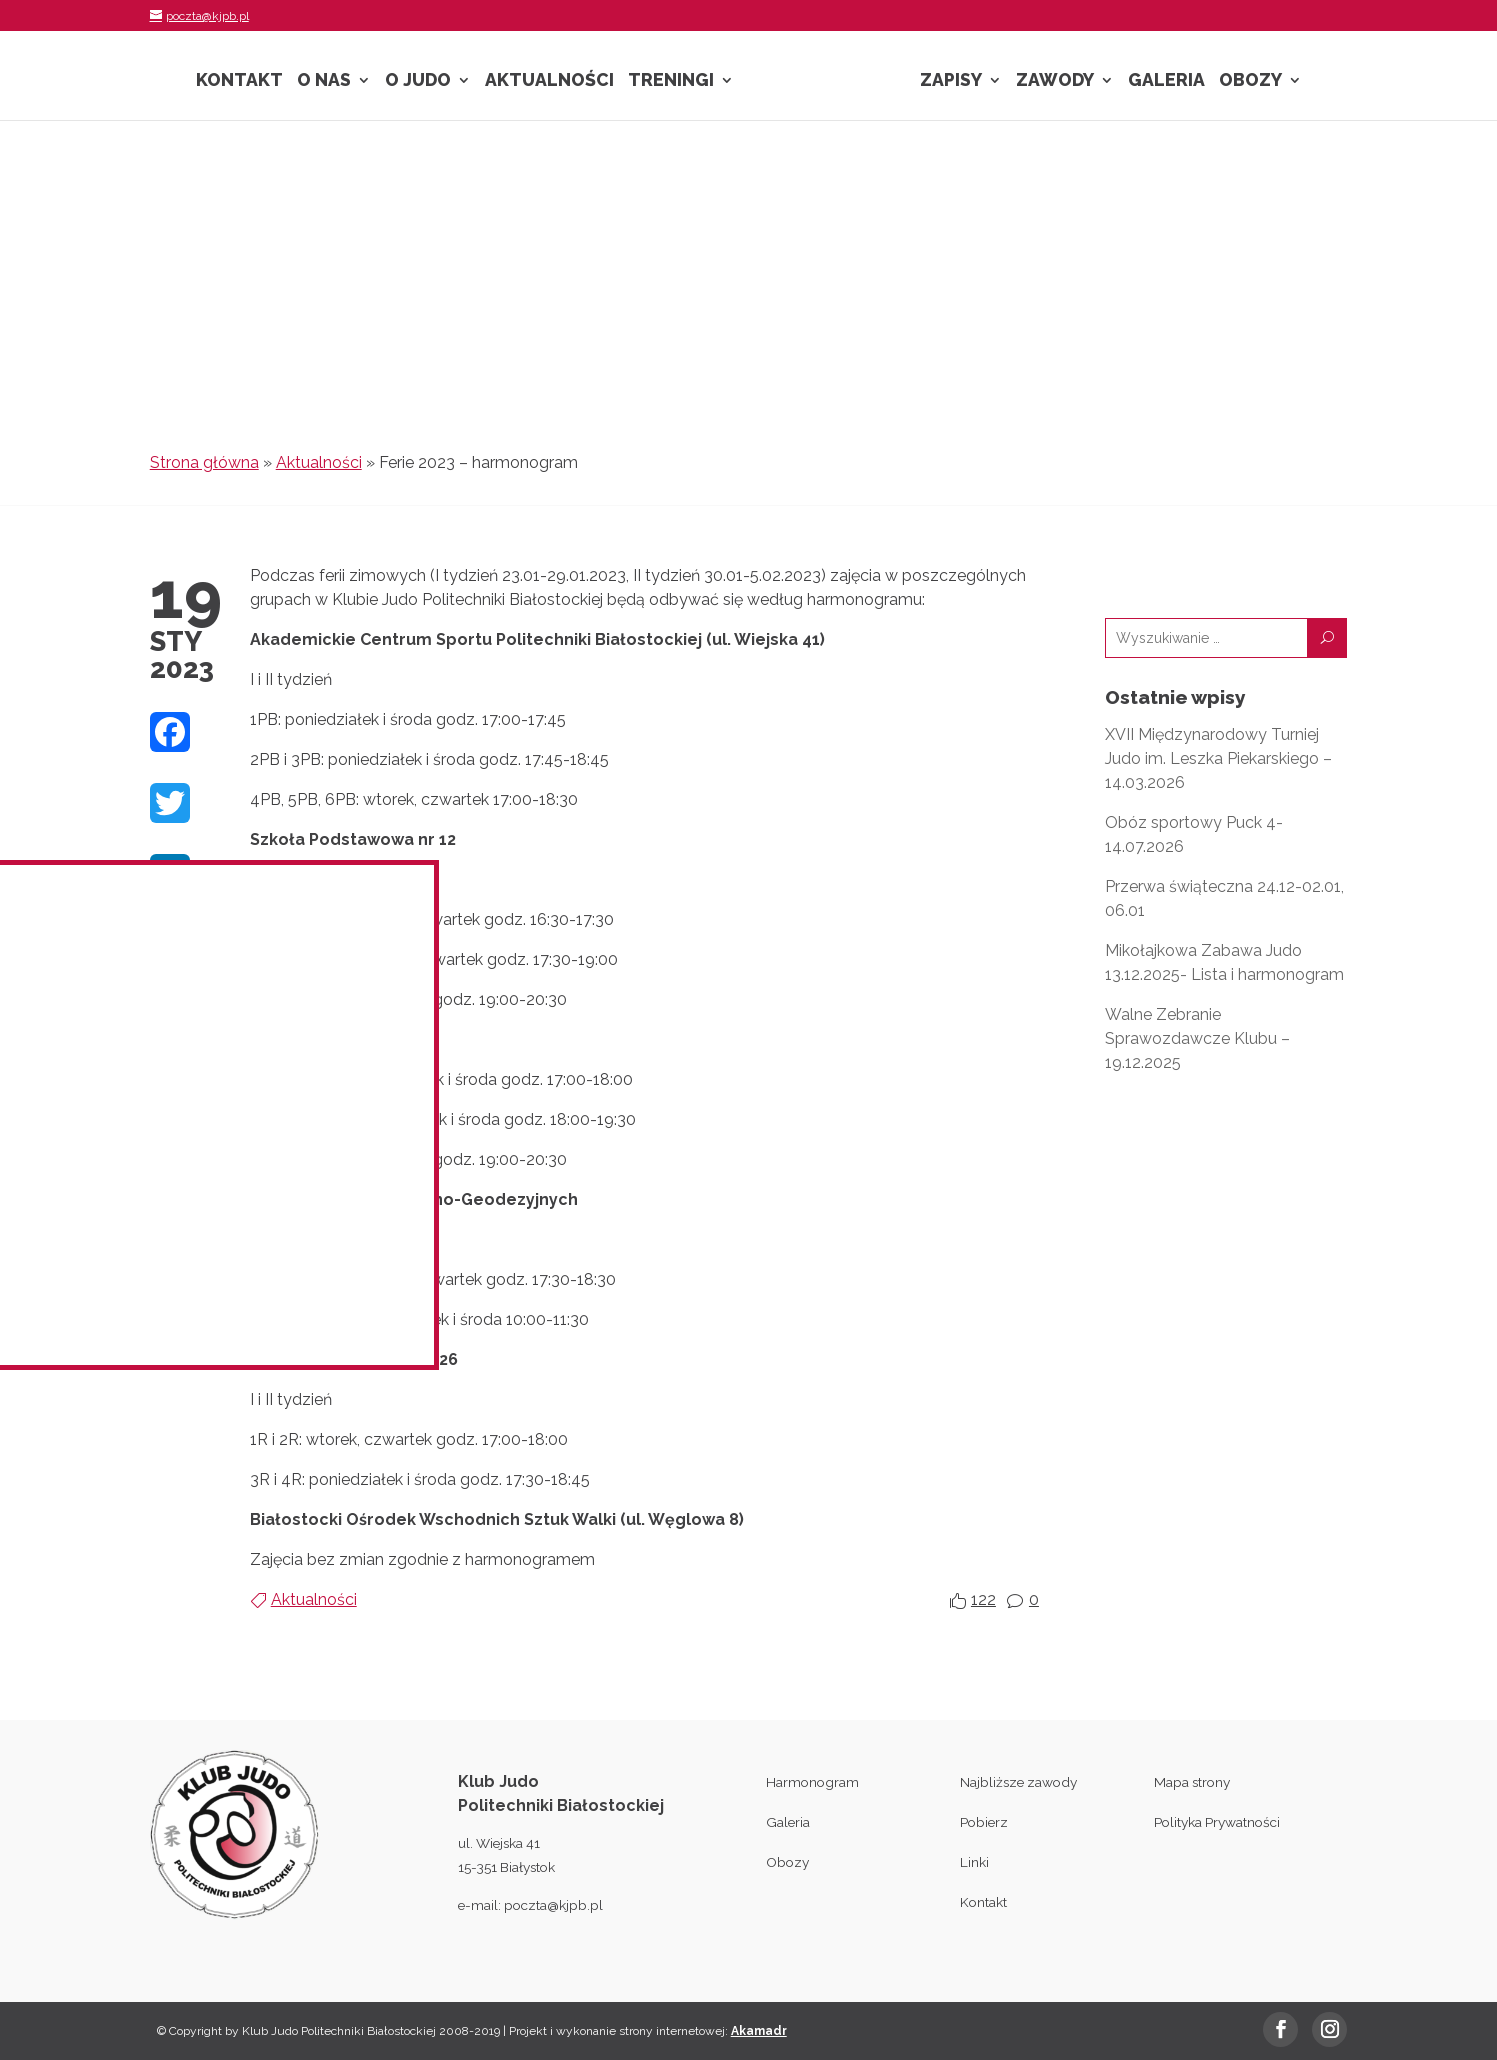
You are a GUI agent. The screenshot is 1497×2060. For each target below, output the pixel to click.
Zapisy (951, 81)
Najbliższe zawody (1018, 1782)
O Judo (418, 81)
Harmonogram (812, 1782)
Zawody (1055, 81)
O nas (324, 81)
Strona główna (204, 462)
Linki (974, 1862)
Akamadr (759, 2031)
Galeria (1166, 81)
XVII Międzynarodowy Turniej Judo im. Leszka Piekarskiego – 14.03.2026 (1218, 758)
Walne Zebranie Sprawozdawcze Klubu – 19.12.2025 (1197, 1038)
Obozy (1250, 81)
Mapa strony (1192, 1782)
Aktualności (549, 81)
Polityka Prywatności (1217, 1822)
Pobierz (984, 1822)
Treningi (671, 81)
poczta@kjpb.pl (553, 1905)
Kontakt (239, 81)
